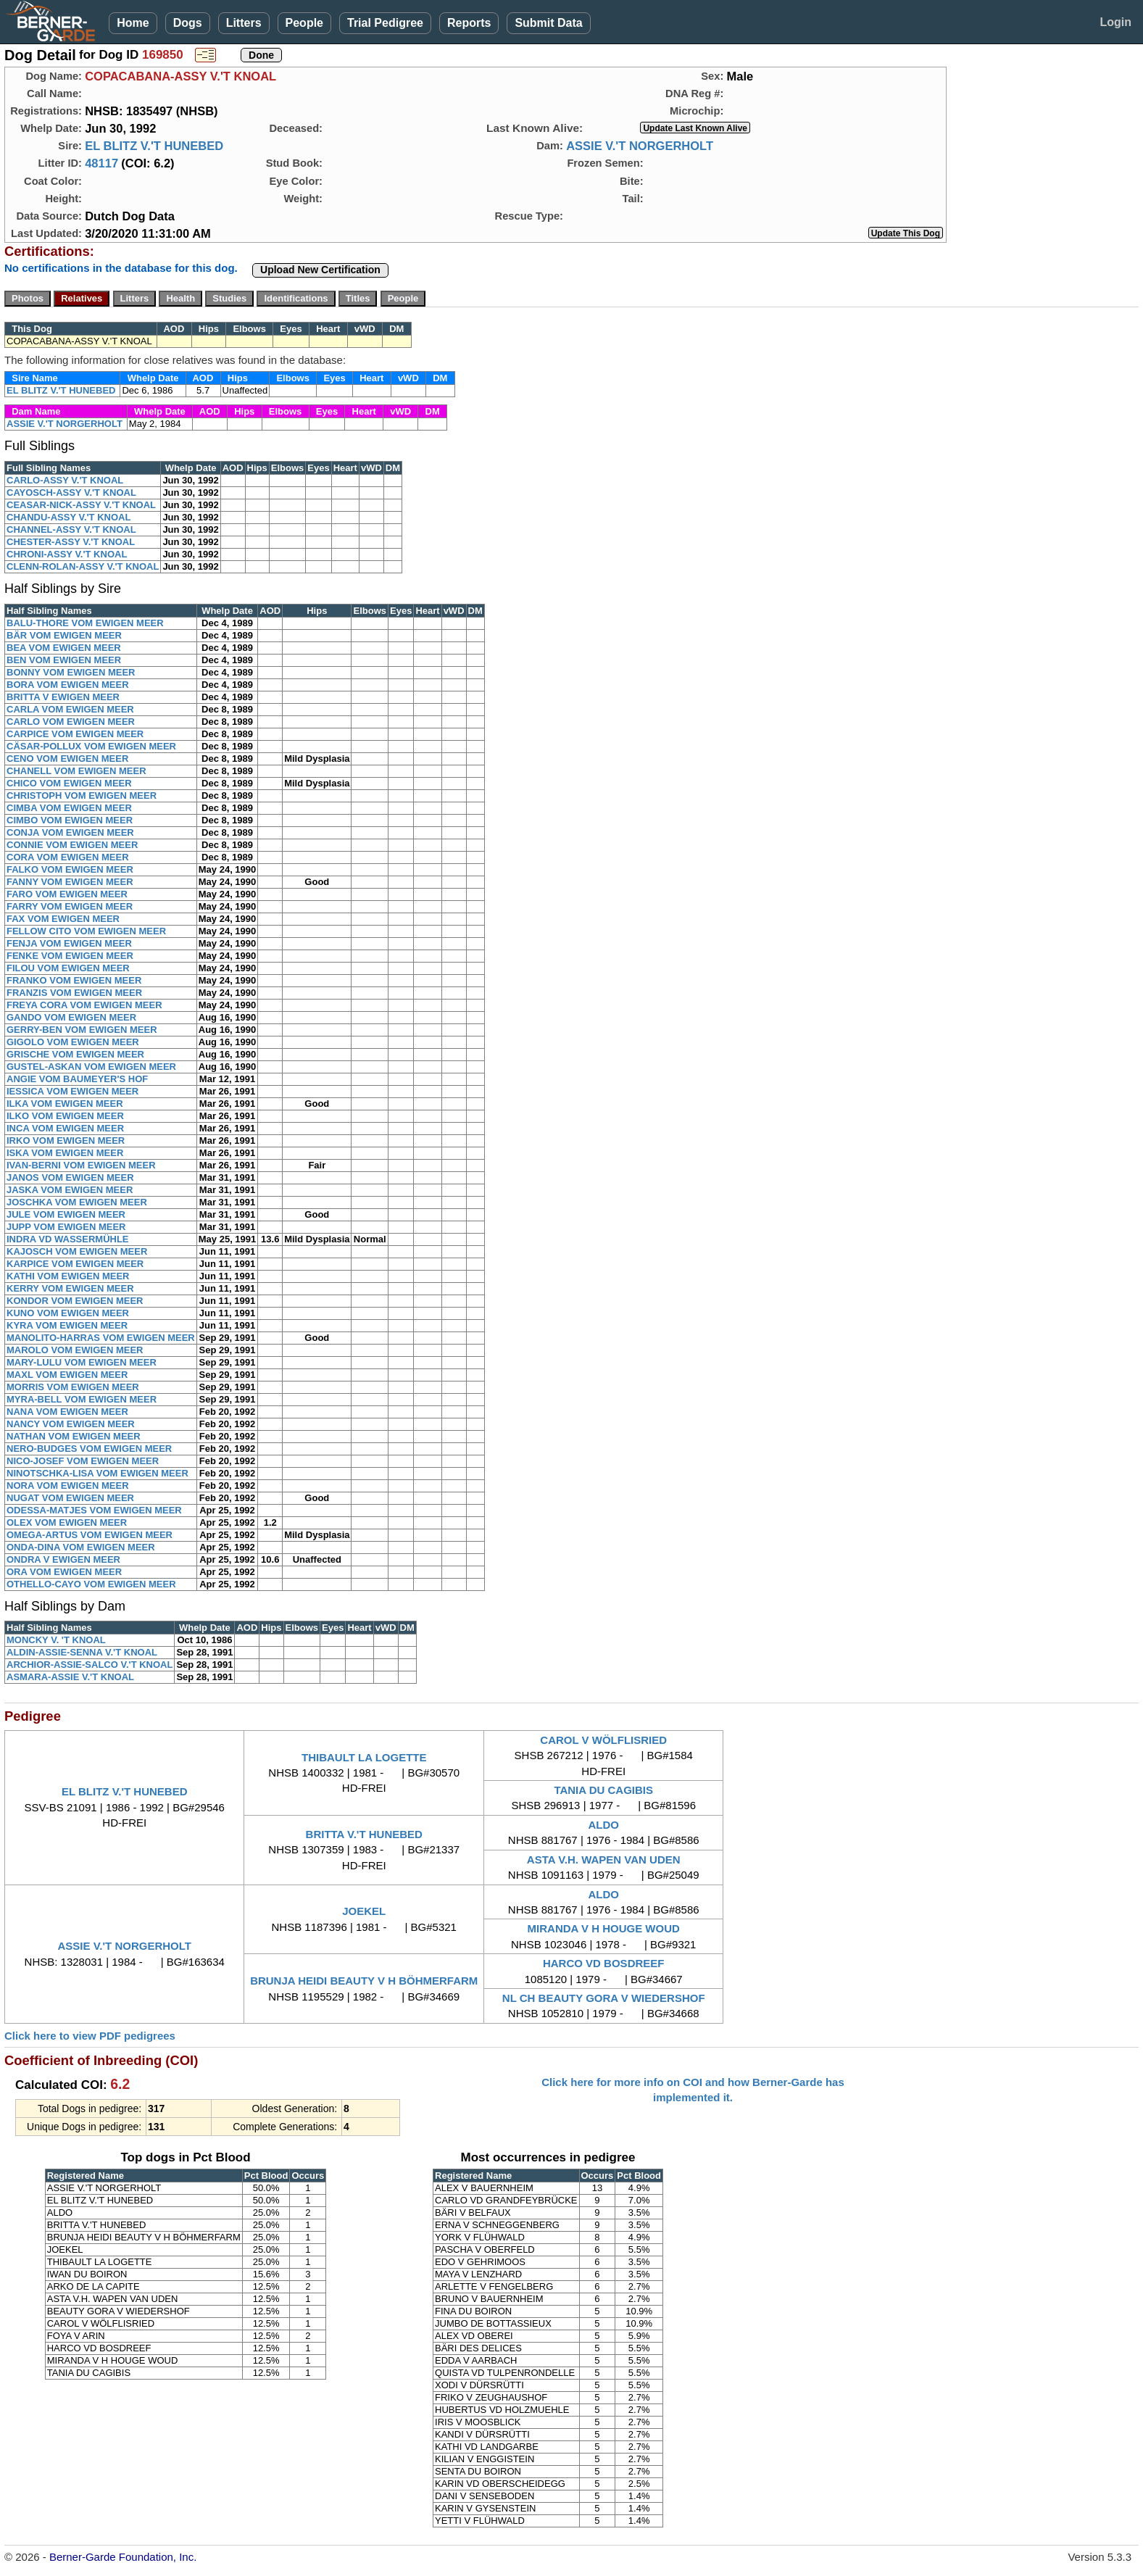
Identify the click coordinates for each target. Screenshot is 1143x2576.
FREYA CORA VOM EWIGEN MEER (84, 1005)
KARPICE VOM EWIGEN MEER (75, 1263)
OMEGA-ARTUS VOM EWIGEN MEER (90, 1534)
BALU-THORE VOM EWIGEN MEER (85, 623)
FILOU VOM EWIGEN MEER (68, 968)
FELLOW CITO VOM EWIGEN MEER (86, 931)
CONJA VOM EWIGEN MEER (70, 832)
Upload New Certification (320, 269)
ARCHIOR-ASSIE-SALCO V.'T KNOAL (90, 1664)
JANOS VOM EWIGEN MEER (70, 1177)
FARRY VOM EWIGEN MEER (70, 906)
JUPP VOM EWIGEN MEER (66, 1226)
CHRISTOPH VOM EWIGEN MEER (82, 795)
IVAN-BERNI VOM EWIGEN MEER (81, 1165)
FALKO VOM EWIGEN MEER (70, 869)
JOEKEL (364, 1911)
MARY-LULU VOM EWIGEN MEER (82, 1362)
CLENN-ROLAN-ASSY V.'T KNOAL (83, 566)
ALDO (603, 1825)
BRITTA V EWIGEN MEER (63, 696)
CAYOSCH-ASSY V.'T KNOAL (71, 492)
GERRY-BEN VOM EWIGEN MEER (82, 1029)
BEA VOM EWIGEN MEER (64, 647)
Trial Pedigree (385, 23)
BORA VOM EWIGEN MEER (68, 684)
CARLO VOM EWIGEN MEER (71, 721)
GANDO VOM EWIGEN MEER (71, 1017)
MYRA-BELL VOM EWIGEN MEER (82, 1399)
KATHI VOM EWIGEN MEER (68, 1276)
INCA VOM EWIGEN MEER (65, 1128)
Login (1115, 22)
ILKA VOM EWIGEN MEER (65, 1103)
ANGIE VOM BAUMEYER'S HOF (77, 1078)
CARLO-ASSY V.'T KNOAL (65, 480)
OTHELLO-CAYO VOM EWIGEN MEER (91, 1584)
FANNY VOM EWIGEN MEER (70, 881)
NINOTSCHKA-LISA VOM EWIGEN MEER (97, 1473)
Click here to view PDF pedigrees (89, 2035)
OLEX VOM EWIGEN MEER (67, 1522)
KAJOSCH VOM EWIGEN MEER (77, 1251)
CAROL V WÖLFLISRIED (603, 1740)
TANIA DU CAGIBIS (603, 1790)
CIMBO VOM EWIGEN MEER (70, 820)
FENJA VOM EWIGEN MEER (69, 943)
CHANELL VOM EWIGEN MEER (76, 770)
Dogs (187, 23)
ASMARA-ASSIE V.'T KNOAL (70, 1676)
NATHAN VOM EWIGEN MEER (74, 1436)
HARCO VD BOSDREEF (604, 1963)
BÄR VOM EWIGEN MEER (64, 635)
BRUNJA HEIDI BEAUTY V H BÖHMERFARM (364, 1980)
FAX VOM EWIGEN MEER (63, 918)
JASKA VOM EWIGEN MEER (70, 1189)
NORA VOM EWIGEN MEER (68, 1485)
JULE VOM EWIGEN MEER (66, 1214)
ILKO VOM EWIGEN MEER (65, 1115)
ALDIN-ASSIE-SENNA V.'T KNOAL (82, 1652)
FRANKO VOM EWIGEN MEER (74, 980)
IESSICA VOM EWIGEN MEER (72, 1091)
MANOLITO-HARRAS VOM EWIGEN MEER (101, 1337)
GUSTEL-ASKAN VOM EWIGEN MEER (91, 1066)
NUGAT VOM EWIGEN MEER (70, 1497)
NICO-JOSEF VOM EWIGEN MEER (83, 1460)
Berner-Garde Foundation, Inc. (122, 2557)
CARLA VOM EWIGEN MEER (70, 709)
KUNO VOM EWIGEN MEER (68, 1313)
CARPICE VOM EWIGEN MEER (75, 733)
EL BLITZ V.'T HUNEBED (154, 145)
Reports (469, 23)
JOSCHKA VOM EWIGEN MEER (77, 1202)
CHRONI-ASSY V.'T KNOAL (67, 554)
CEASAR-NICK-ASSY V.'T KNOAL (81, 504)
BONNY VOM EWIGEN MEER (71, 672)
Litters (244, 23)
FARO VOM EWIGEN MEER (67, 894)
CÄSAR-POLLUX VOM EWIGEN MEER (91, 746)
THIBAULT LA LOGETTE (364, 1757)
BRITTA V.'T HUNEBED (364, 1834)
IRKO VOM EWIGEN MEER (66, 1140)
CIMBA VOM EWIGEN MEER (69, 807)
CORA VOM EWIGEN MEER (68, 857)
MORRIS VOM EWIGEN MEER (73, 1387)
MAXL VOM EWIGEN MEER (67, 1374)
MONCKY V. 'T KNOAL (56, 1639)
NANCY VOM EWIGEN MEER (71, 1423)
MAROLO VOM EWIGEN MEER (75, 1350)
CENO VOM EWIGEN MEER (67, 758)
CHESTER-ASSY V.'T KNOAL (71, 541)
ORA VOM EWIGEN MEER (64, 1571)
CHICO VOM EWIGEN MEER (69, 783)
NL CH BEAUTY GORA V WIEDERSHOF (603, 1998)
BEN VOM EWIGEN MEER (64, 660)
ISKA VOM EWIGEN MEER (65, 1152)
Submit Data (548, 23)
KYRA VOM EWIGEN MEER (67, 1325)
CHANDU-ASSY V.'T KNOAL (68, 517)
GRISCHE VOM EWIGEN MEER (75, 1054)
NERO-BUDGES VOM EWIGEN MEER (89, 1448)
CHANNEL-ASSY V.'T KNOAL (71, 529)
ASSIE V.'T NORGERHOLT (639, 145)
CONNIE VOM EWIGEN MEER (72, 844)
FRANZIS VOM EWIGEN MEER (74, 992)
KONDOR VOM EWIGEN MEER (75, 1300)
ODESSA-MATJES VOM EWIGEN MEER (94, 1510)
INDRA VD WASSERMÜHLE (68, 1239)
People (304, 23)
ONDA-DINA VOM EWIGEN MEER (81, 1547)
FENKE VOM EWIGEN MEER (70, 955)
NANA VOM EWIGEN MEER (67, 1411)
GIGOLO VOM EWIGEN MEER (73, 1041)
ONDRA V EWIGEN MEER (63, 1559)
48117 (101, 163)
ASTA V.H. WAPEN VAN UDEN (604, 1859)
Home (133, 23)
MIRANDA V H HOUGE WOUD (604, 1928)
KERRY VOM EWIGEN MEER (70, 1288)
